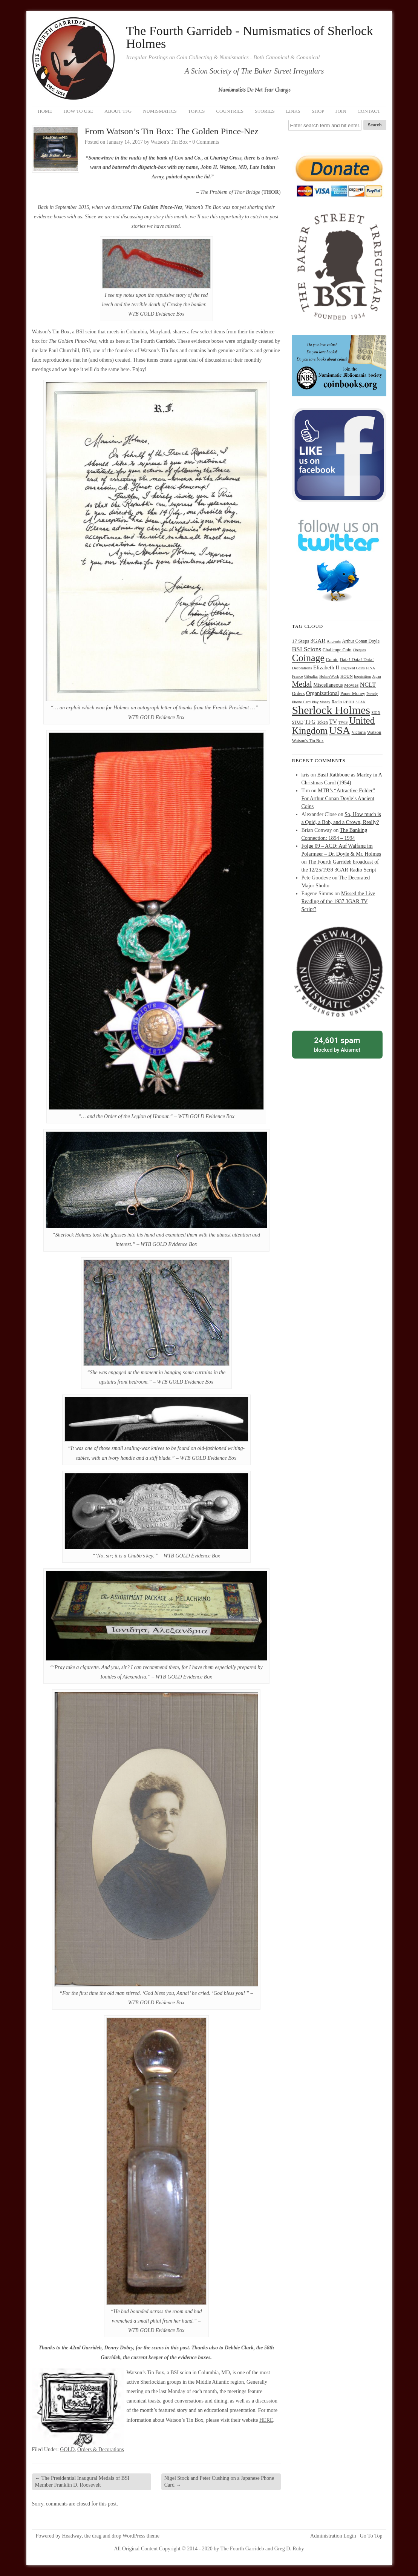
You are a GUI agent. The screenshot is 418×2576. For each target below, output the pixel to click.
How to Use (78, 111)
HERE (266, 2420)
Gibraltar (311, 676)
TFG (310, 721)
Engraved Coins (353, 668)
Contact (369, 111)
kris (305, 775)
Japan (376, 676)
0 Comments (205, 142)
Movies (351, 685)
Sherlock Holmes (331, 710)
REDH (348, 702)
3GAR (318, 641)
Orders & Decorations (100, 2449)
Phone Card (301, 702)
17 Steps (300, 641)
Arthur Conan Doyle (361, 641)
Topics (196, 111)
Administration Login (333, 2536)
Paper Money (352, 693)
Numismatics (160, 111)
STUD (297, 722)
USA (339, 730)
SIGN (375, 712)
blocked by (337, 1044)
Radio (337, 702)
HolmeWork (329, 676)
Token (322, 722)
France (297, 676)
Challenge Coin (337, 649)
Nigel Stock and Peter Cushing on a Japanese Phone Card (219, 2481)
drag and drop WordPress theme (125, 2536)
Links (293, 111)
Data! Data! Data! (357, 659)
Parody (372, 694)
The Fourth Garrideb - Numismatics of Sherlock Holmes (249, 37)
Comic (332, 659)
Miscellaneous (328, 685)
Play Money (321, 702)
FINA (370, 668)
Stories (265, 111)
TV (333, 721)
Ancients (334, 641)
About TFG (118, 111)
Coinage (308, 657)
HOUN (346, 676)
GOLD (67, 2449)
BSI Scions (307, 649)
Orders (298, 693)
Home (45, 111)
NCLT (368, 684)
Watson (374, 732)
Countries (229, 111)
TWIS (343, 722)
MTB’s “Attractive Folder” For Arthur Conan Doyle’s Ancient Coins (338, 798)
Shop (318, 111)
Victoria (359, 732)
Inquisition (362, 676)
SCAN (360, 702)
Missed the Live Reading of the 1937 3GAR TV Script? (338, 901)
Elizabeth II (326, 667)
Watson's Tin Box (308, 740)
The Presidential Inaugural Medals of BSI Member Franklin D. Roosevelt (82, 2481)
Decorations (302, 668)
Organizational (322, 693)
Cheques (359, 650)
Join (340, 111)
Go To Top (371, 2536)
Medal (302, 684)
